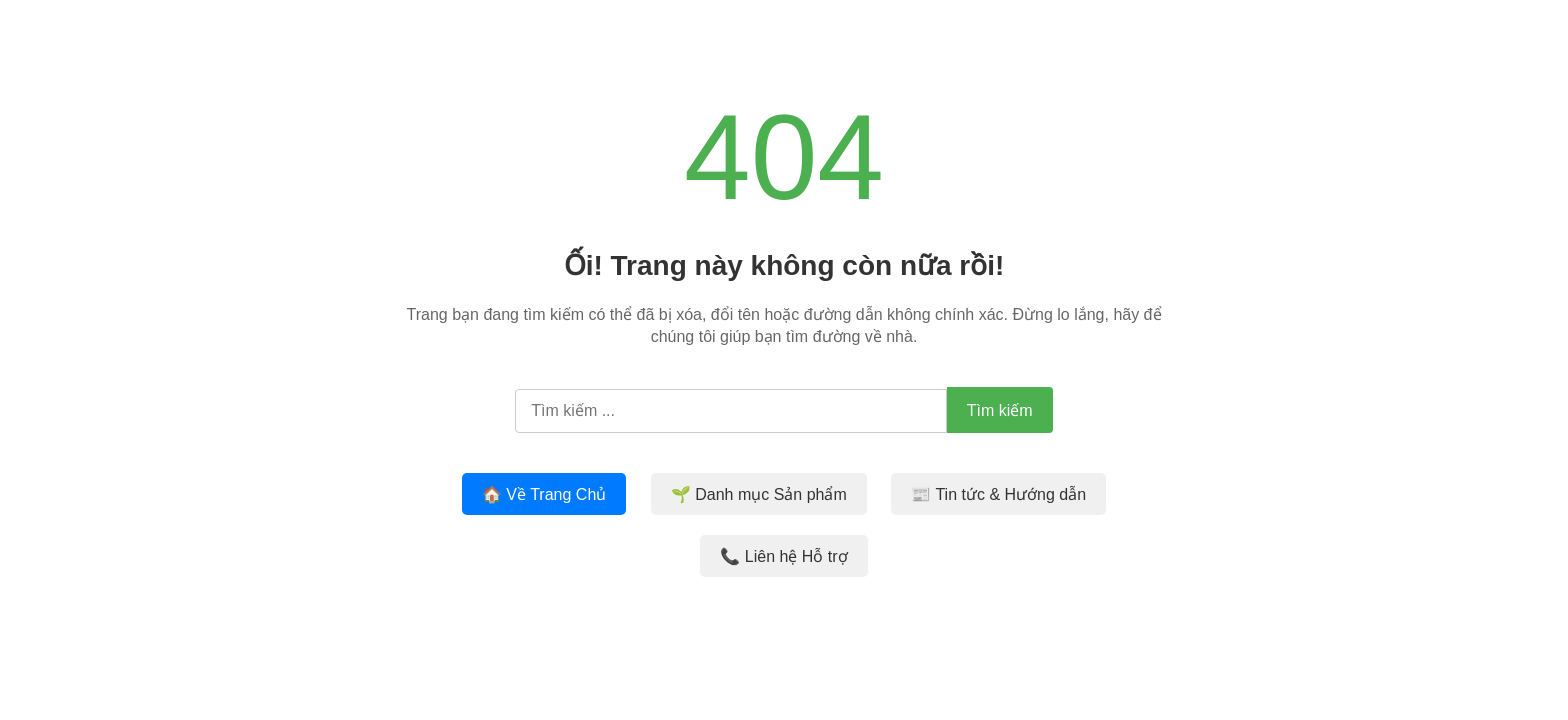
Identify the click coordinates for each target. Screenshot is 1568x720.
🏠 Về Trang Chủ (544, 494)
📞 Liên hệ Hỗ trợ (783, 556)
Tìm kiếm (1000, 410)
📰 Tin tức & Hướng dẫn (998, 494)
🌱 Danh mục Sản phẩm (759, 494)
